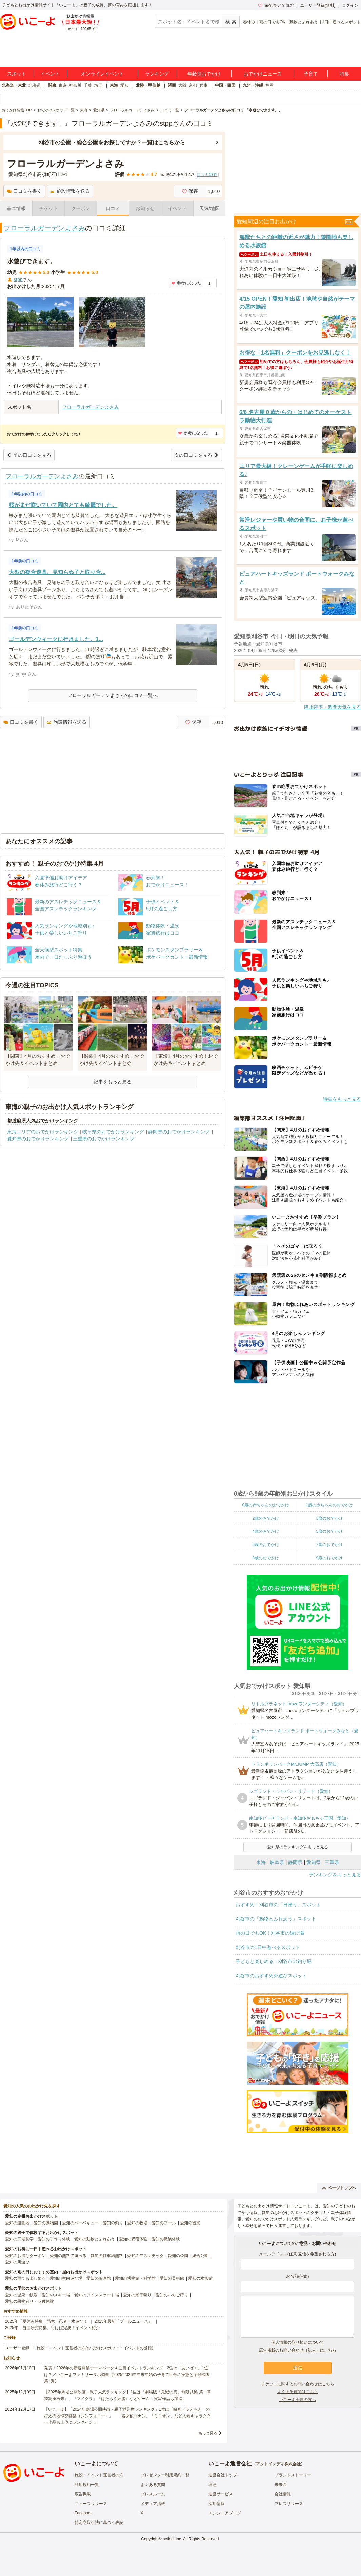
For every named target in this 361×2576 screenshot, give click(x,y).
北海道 (34, 85)
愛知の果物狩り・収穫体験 (29, 2301)
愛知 (124, 85)
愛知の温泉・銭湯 (21, 2295)
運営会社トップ (222, 2475)
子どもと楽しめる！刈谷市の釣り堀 (274, 1961)
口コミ (113, 208)
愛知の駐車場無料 (107, 2255)
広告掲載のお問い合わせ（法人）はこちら (297, 2350)
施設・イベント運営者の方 (99, 2475)
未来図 (281, 2484)
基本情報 (16, 208)
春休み (249, 22)
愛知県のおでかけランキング (38, 1138)
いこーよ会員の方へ (297, 2399)
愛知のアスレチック (145, 2255)
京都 (193, 85)
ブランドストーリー (293, 2475)
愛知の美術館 (172, 2278)
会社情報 (283, 2494)
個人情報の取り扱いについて (297, 2342)
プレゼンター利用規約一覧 (165, 2475)
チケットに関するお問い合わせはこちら (297, 2384)
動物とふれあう (303, 22)
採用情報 (216, 2503)
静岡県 (295, 1862)
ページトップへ (339, 2188)
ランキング (157, 74)
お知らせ (145, 208)
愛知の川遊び (17, 2262)
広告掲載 (83, 2494)
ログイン (350, 5)
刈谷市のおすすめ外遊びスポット (271, 1975)
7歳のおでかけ (329, 1544)
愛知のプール (164, 2222)
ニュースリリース (91, 2503)
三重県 (332, 1862)
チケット (48, 208)
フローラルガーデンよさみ (44, 228)
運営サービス (220, 2494)
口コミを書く (24, 191)
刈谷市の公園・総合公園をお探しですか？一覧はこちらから (112, 142)
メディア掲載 (153, 2503)
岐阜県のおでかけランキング (113, 1131)
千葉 (88, 85)
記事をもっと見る (113, 1082)
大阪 (182, 85)
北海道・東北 (14, 85)
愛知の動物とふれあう (94, 2239)
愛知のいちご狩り (172, 2295)
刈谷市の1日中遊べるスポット (268, 1947)
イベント (50, 74)
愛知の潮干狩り (137, 2295)
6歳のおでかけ (265, 1544)
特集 (344, 74)
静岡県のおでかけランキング (179, 1131)
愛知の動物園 (46, 2222)
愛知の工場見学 (19, 2239)
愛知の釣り (113, 2222)
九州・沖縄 (253, 85)
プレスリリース (289, 2503)
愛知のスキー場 (56, 2295)
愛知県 (313, 1862)
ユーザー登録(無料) (318, 5)
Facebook (84, 2513)
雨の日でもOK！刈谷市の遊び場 (270, 1933)
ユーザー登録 (17, 2348)
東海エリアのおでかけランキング (42, 1131)
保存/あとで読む (276, 5)
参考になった (186, 283)
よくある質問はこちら (297, 2391)
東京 (63, 85)
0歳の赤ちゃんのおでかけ (265, 1505)
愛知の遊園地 (17, 2222)
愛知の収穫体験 (133, 2239)
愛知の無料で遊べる (68, 2255)
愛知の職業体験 (166, 2239)
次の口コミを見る (196, 455)
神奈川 (75, 85)
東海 (114, 85)
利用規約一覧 (87, 2484)
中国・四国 (225, 85)
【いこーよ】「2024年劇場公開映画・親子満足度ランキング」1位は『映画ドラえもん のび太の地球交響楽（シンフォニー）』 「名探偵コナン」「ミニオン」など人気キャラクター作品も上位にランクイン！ (127, 2416)
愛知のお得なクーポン (25, 2255)
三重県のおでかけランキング (104, 1138)
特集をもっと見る (342, 1099)
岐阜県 (277, 1862)
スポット (16, 74)
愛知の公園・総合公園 (188, 2255)
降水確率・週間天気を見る (332, 707)
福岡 (269, 85)
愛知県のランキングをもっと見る (297, 1847)
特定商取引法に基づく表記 (99, 2522)
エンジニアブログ (224, 2513)
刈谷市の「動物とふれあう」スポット (276, 1919)
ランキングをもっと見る (335, 1874)
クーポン (80, 208)
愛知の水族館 (200, 2278)
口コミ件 (207, 174)
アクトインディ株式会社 (278, 2464)
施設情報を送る (70, 191)
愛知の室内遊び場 (66, 2278)
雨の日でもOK (272, 22)
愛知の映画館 (98, 2278)
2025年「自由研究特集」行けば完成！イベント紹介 (52, 2327)
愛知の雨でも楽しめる (25, 2278)
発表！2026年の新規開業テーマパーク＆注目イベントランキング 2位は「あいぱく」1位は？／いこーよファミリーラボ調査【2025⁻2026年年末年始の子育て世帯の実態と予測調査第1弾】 (127, 2374)
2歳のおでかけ (265, 1518)
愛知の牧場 (137, 2222)
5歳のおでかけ (329, 1531)
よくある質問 (153, 2484)
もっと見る (208, 2433)
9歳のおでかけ (329, 1557)
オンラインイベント (102, 74)
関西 (172, 85)
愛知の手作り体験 (54, 2239)
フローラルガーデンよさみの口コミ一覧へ (112, 695)
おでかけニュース (263, 74)
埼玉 (98, 85)
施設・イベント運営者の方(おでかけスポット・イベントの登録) (95, 2348)
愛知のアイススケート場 (96, 2295)
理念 (212, 2484)
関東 (52, 85)
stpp (18, 279)
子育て (311, 74)
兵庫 (203, 85)
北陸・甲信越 (148, 85)
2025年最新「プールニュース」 (124, 2321)
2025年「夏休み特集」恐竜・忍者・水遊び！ (46, 2321)
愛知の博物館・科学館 (135, 2278)
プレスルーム (153, 2494)
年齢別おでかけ (204, 74)
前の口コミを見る (29, 455)
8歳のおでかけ (265, 1557)
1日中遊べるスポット (341, 22)
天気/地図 (209, 208)
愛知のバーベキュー (80, 2222)
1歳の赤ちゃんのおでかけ (329, 1505)
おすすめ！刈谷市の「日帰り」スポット (278, 1904)
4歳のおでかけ (265, 1531)
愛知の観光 (190, 2222)
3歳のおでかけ (329, 1518)
